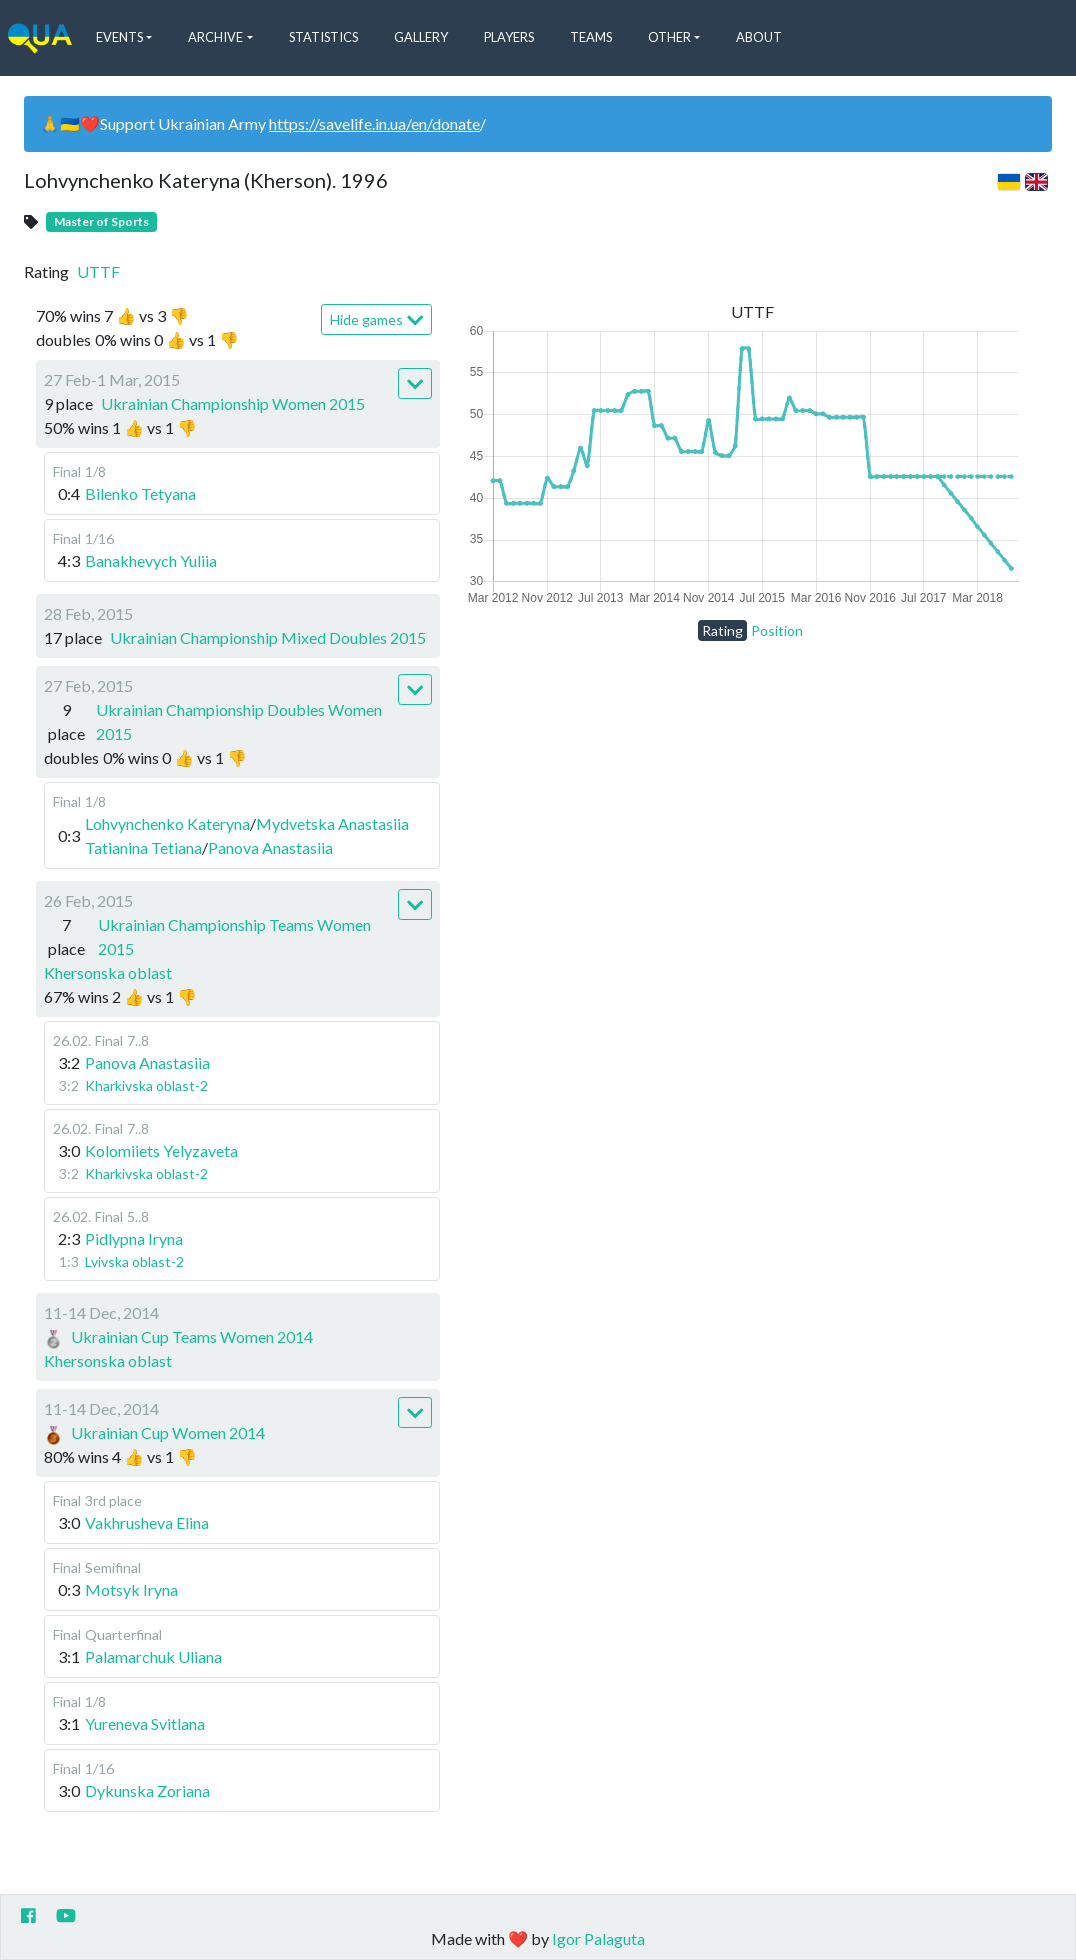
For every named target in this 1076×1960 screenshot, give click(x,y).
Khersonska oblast (108, 972)
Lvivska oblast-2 (134, 1261)
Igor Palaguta (598, 1938)
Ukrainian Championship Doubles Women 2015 (239, 721)
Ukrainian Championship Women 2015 (233, 403)
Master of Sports (101, 221)
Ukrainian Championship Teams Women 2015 (234, 936)
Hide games (376, 320)
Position (777, 630)
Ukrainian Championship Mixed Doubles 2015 (268, 637)
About (759, 37)
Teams (591, 37)
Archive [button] (215, 37)
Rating (722, 630)
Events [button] (119, 37)
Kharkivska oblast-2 (146, 1085)
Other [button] (669, 37)
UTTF (98, 271)
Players (509, 37)
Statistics (323, 37)
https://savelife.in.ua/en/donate (374, 123)
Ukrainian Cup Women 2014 (168, 1432)
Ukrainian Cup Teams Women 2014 (192, 1336)
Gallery (421, 37)
